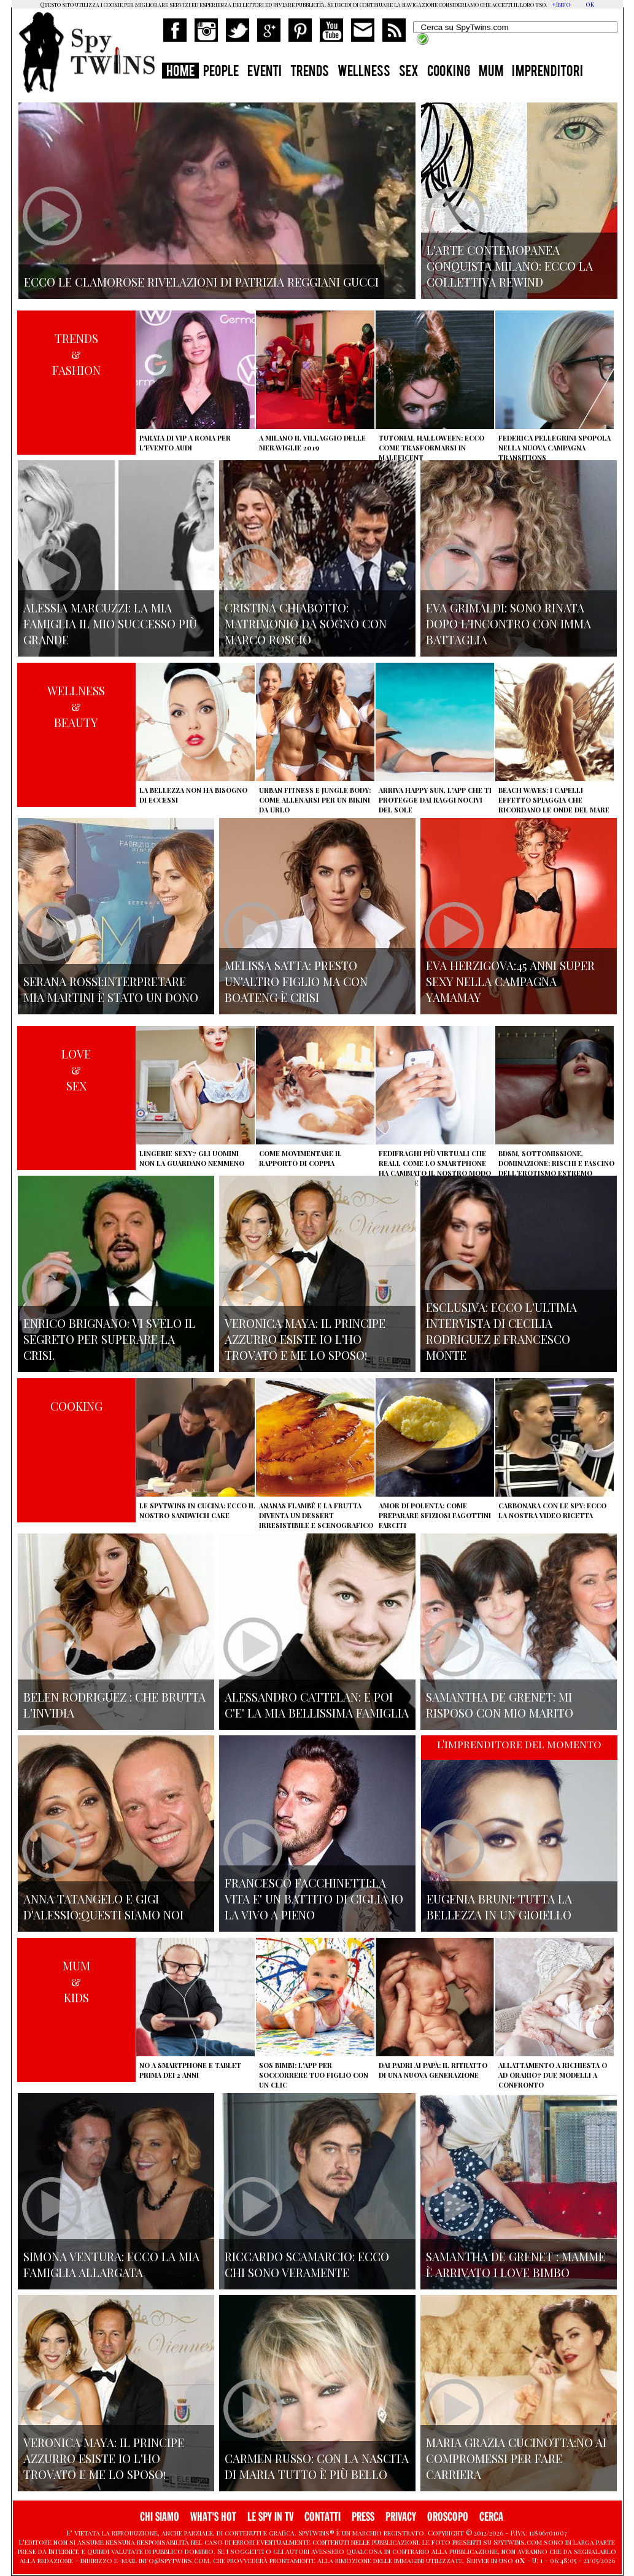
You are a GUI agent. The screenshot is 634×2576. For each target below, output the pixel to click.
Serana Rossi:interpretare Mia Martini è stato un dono (110, 989)
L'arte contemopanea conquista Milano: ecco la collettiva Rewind (510, 266)
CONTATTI (322, 2517)
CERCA (491, 2517)
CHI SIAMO (159, 2517)
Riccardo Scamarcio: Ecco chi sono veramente (307, 2264)
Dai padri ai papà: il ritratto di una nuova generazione (433, 2070)
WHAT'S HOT (213, 2517)
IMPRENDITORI (547, 72)
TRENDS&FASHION (76, 354)
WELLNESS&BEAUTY (76, 706)
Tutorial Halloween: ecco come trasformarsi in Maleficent (431, 447)
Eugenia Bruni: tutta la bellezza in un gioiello (499, 1906)
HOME (180, 72)
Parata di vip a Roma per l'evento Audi (185, 442)
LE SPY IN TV (270, 2517)
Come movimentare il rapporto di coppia (300, 1158)
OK (590, 4)
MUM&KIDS (76, 1981)
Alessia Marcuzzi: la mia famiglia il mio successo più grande (110, 623)
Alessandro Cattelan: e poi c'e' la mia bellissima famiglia (317, 1705)
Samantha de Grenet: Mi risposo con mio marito (499, 1705)
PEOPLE (221, 72)
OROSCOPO (447, 2517)
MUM (491, 72)
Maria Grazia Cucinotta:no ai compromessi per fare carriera (516, 2458)
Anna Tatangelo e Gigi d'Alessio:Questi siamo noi (103, 1906)
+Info (561, 4)
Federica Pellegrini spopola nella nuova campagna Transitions (554, 447)
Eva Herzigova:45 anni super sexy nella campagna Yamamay (510, 981)
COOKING (448, 72)
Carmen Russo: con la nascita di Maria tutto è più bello (317, 2466)
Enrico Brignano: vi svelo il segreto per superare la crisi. (109, 1339)
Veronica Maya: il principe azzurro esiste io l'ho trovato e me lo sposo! (305, 1339)
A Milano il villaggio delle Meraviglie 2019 (312, 442)
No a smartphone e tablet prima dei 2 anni (190, 2070)
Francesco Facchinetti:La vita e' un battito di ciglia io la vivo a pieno (314, 1898)
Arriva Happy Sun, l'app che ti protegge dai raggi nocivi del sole (435, 799)
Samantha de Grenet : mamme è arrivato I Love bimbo (515, 2264)
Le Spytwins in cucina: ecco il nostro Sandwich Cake (197, 1510)
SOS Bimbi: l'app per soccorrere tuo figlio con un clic (313, 2075)
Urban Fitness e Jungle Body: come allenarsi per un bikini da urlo (315, 799)
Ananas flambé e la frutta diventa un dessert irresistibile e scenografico (316, 1515)
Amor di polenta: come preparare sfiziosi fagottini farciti (435, 1515)
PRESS (363, 2517)
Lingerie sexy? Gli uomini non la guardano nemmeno (191, 1158)
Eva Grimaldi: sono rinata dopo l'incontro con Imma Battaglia (508, 623)
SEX (409, 72)
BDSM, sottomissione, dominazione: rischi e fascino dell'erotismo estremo (556, 1163)
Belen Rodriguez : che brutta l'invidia (114, 1705)
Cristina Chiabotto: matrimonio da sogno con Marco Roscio (306, 623)
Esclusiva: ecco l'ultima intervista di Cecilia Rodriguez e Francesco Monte (501, 1331)
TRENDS (309, 72)
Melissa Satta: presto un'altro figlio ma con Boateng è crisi (296, 981)
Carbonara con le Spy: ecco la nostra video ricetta (552, 1510)
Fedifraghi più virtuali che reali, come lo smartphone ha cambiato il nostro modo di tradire (435, 1168)
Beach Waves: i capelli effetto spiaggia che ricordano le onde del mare (553, 799)
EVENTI (264, 72)
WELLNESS (364, 72)
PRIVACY (400, 2517)
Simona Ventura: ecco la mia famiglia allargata (111, 2264)
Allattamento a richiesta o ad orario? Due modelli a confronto (552, 2075)
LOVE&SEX (76, 1069)
